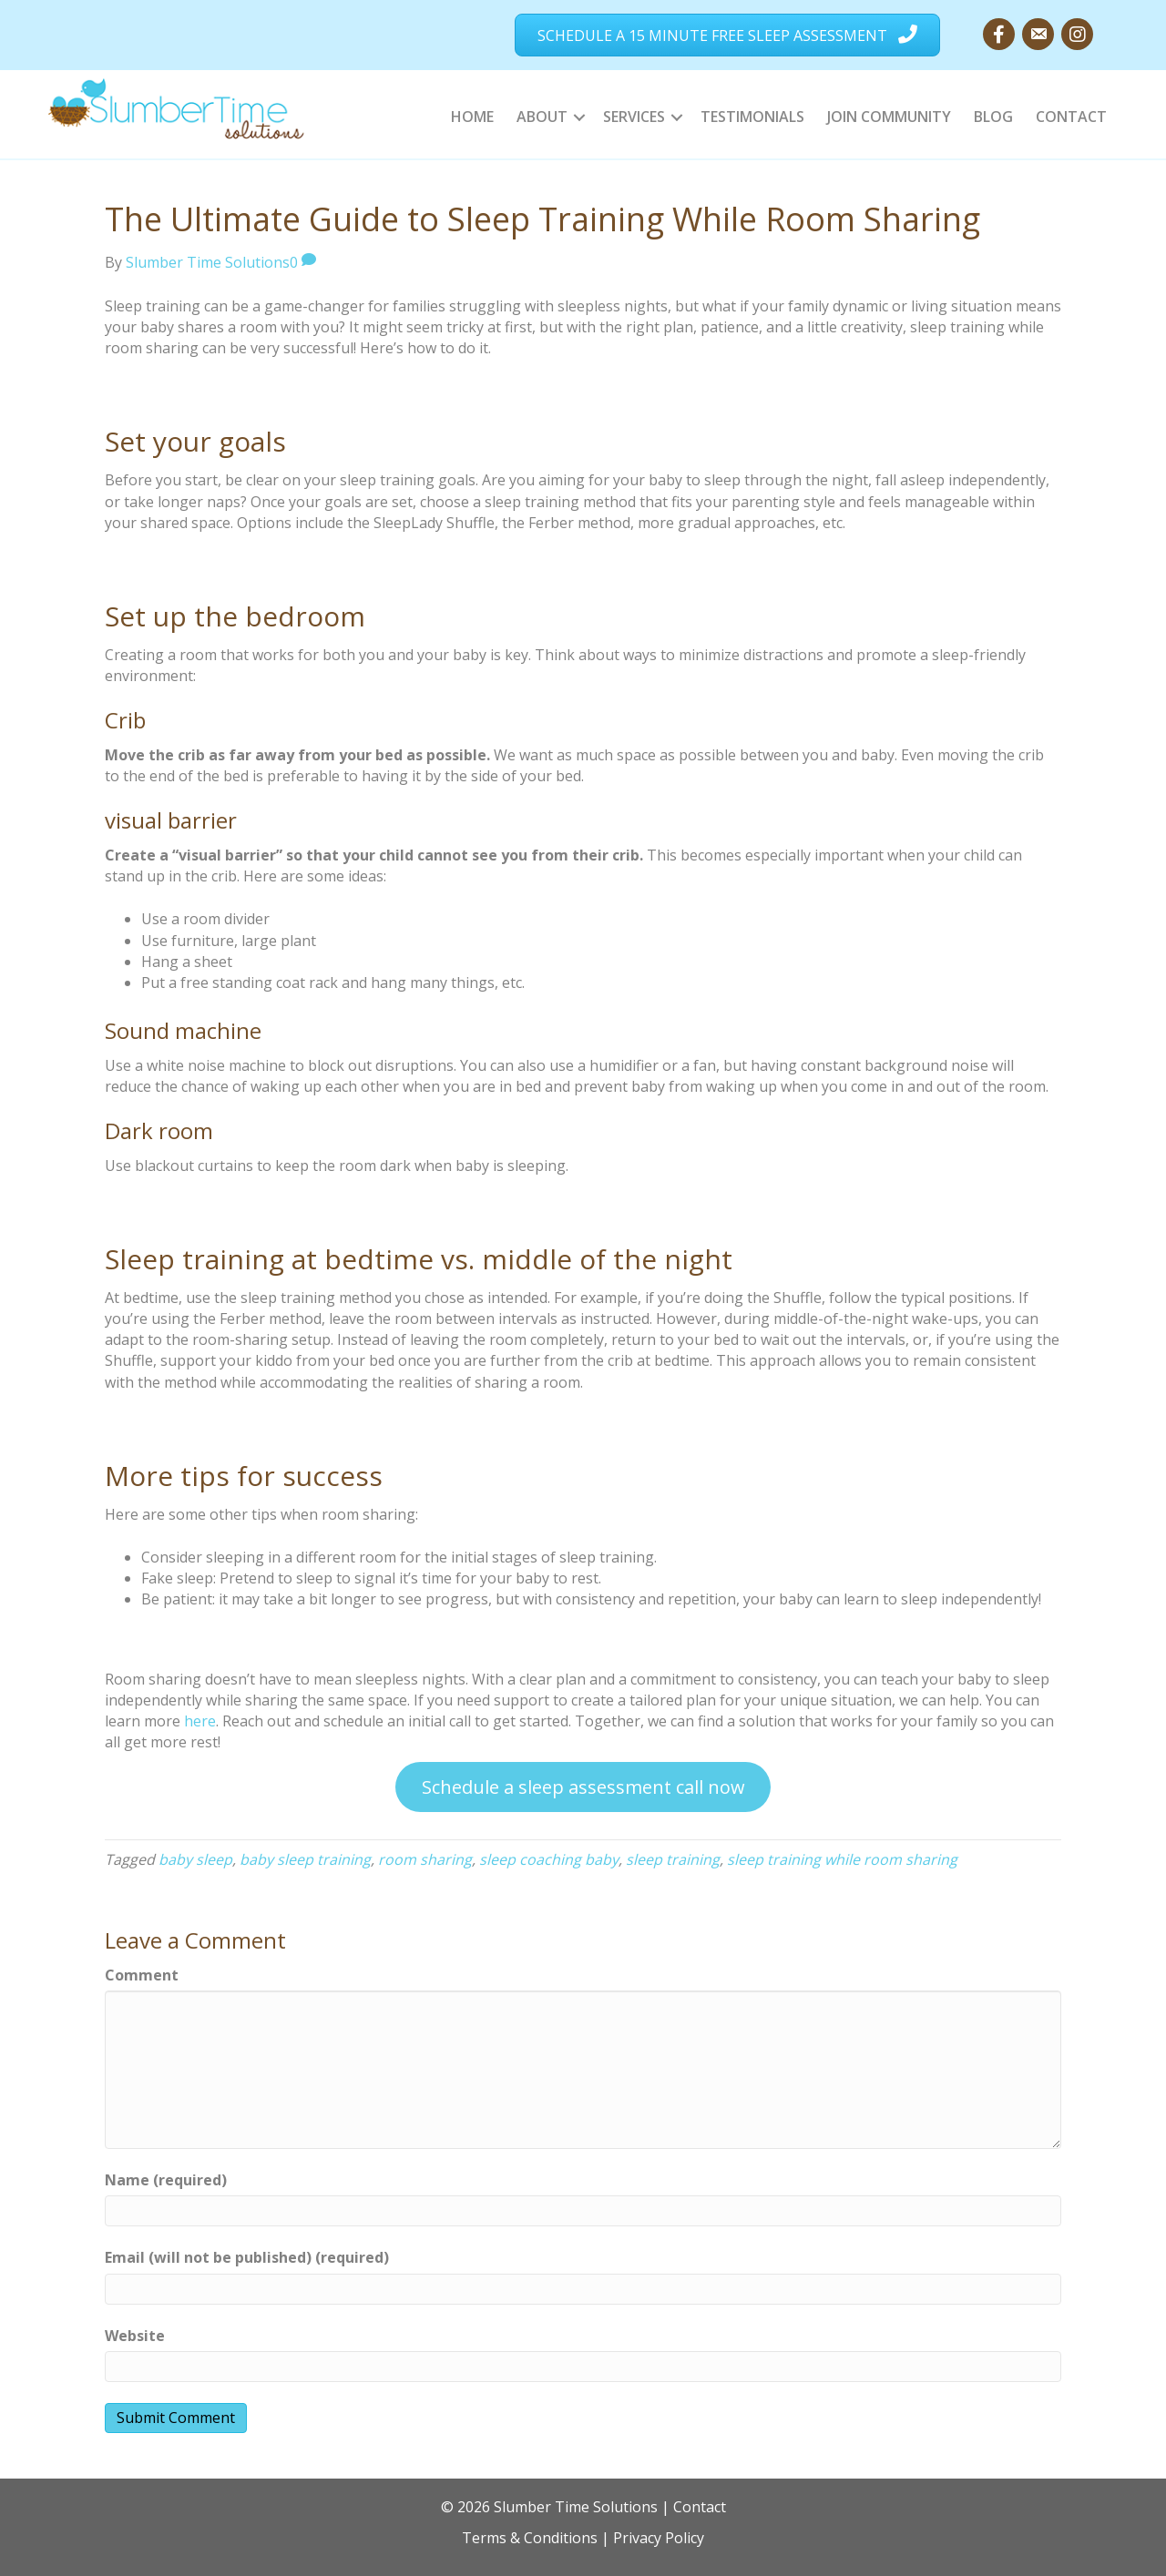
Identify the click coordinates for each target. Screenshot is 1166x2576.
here (200, 1721)
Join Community (889, 117)
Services (634, 117)
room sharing (425, 1859)
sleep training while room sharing (842, 1859)
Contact (1071, 117)
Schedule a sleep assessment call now (583, 1787)
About (542, 117)
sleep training (673, 1859)
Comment (142, 1975)
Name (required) (166, 2180)
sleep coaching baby (549, 1859)
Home (472, 117)
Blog (993, 117)
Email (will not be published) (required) (247, 2257)
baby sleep (195, 1859)
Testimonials (752, 117)
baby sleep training (305, 1859)
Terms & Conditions (530, 2538)
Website (135, 2336)
